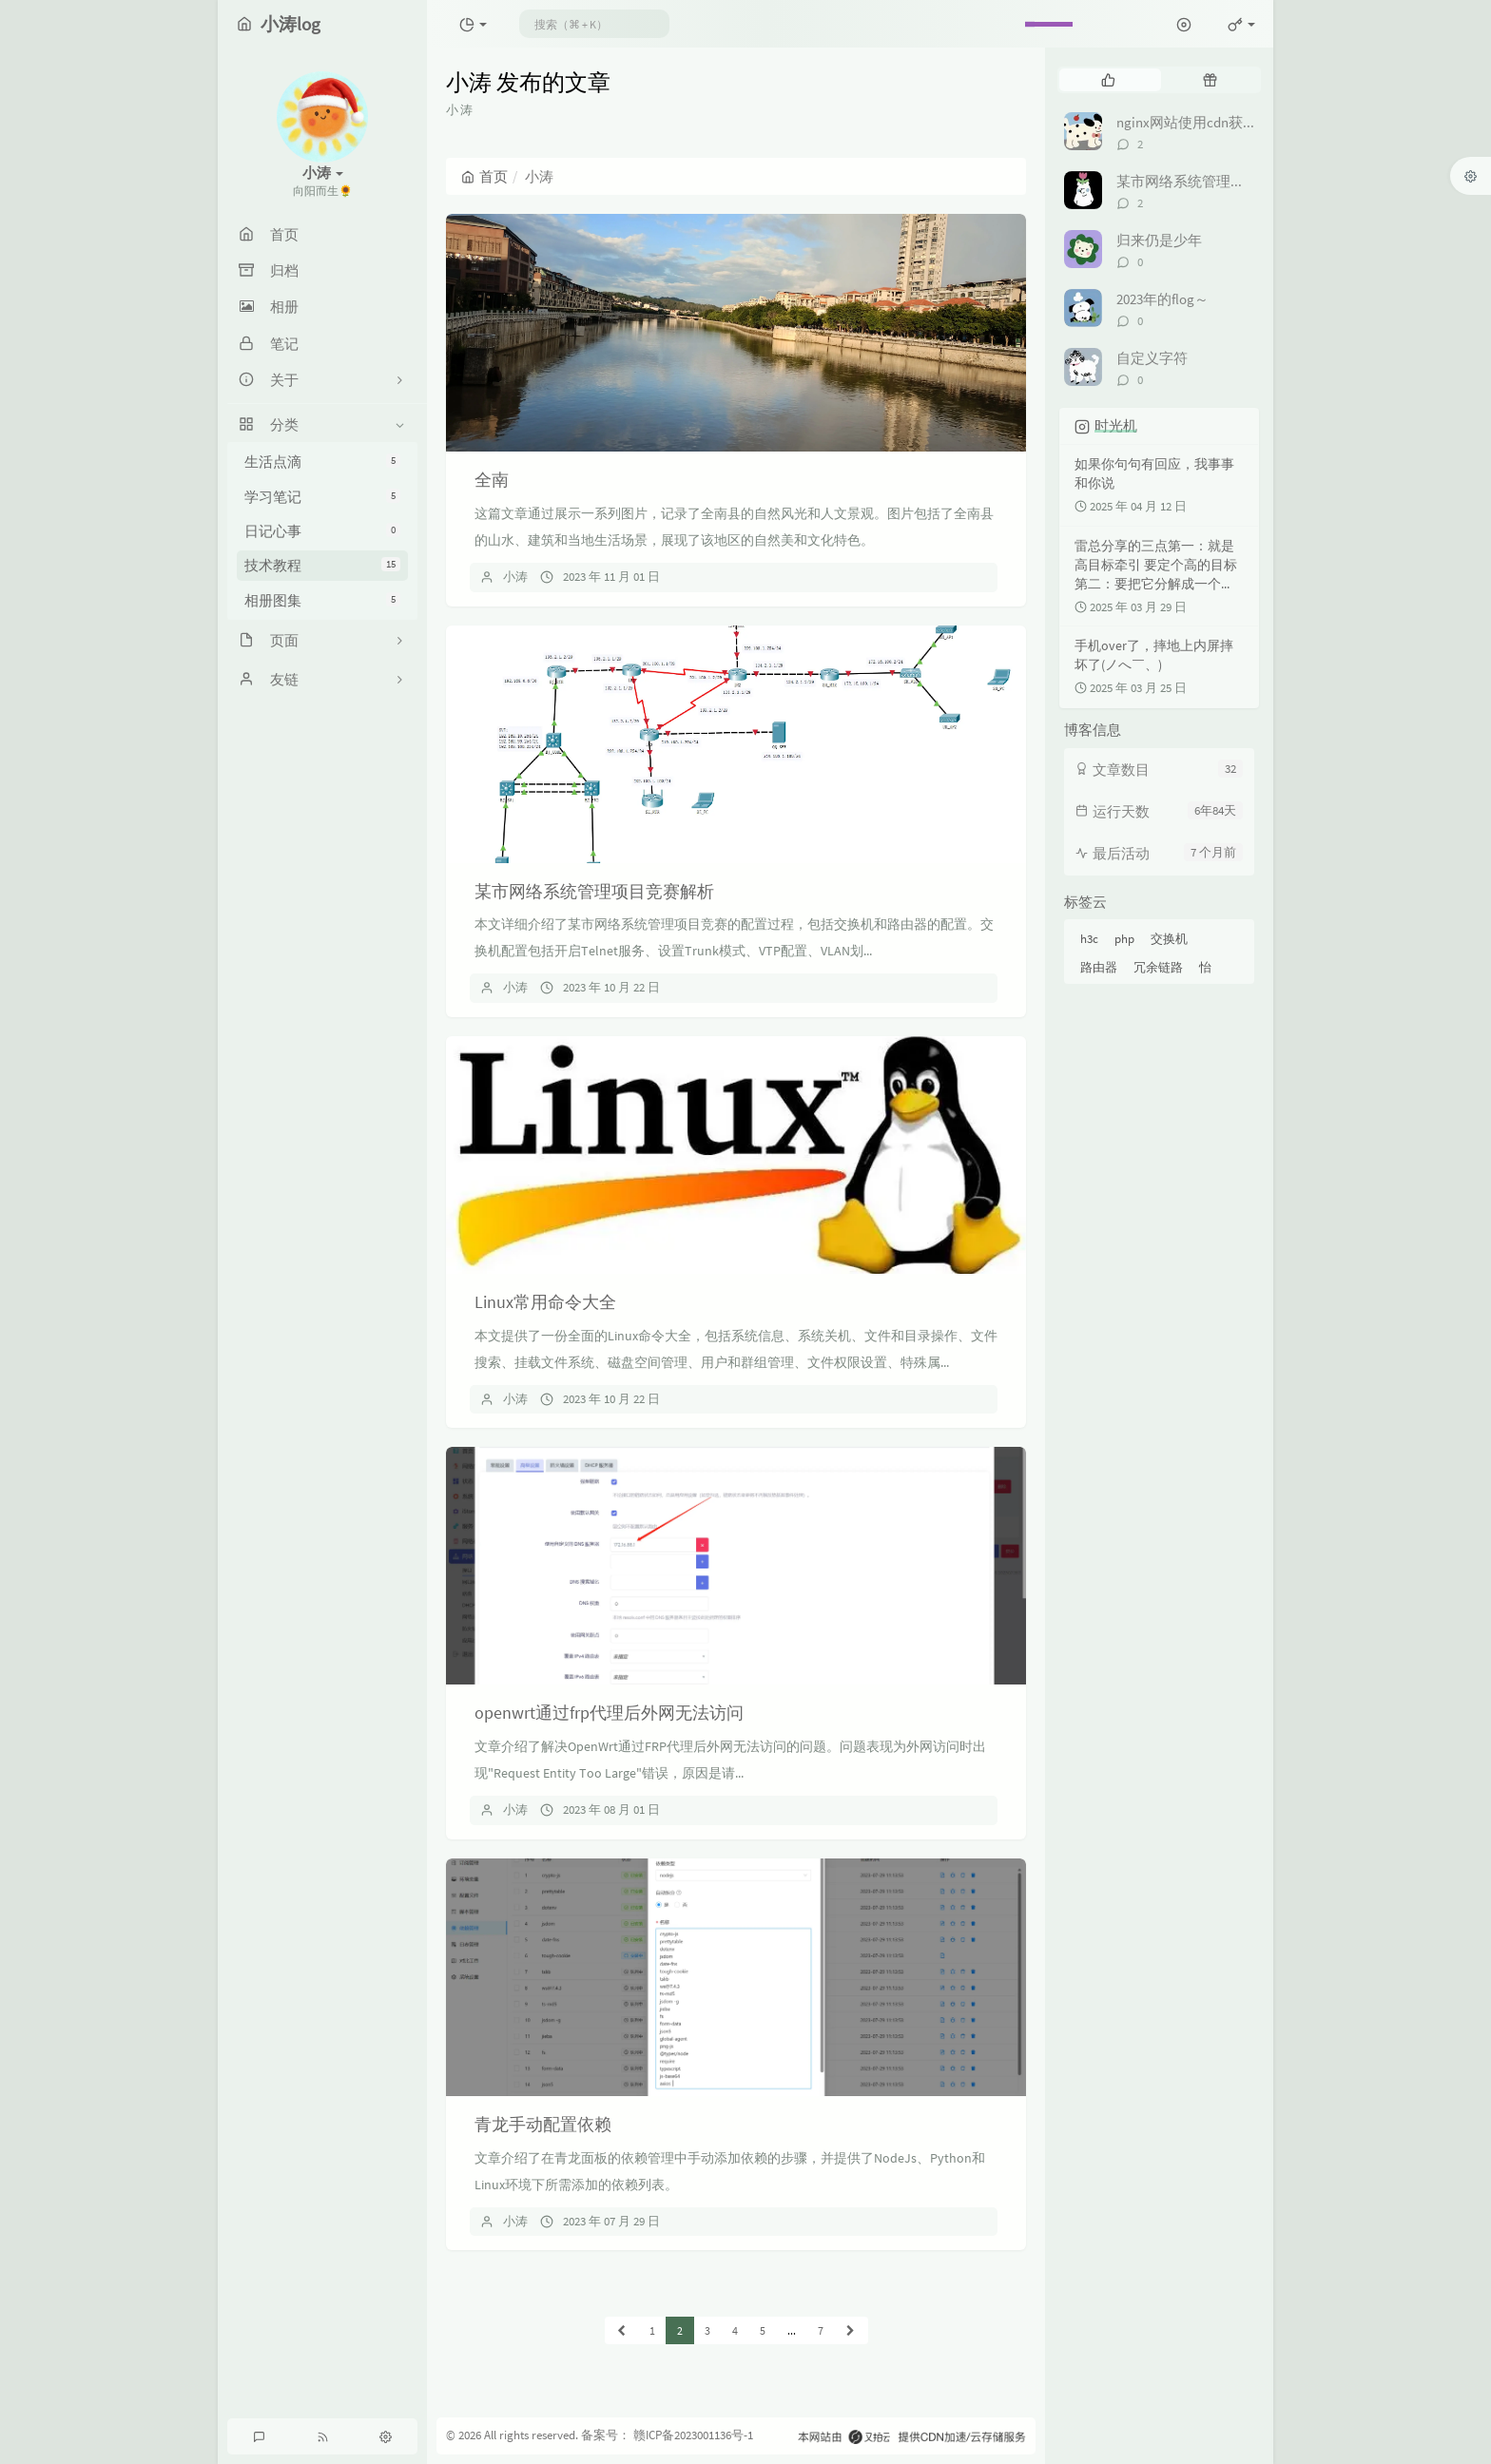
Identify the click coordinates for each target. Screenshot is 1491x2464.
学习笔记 (322, 497)
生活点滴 (322, 461)
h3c (1089, 939)
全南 (491, 480)
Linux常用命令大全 (545, 1302)
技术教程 (322, 565)
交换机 (1169, 939)
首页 (484, 176)
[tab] (1108, 80)
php (1124, 939)
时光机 (1115, 425)
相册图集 (322, 600)
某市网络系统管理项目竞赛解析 (594, 891)
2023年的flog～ (1162, 299)
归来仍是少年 (1159, 240)
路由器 (1098, 967)
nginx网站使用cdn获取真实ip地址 (1221, 122)
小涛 (515, 576)
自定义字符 (1152, 358)
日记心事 (322, 531)
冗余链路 (1158, 967)
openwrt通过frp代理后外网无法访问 (609, 1712)
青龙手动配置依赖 (542, 2124)
